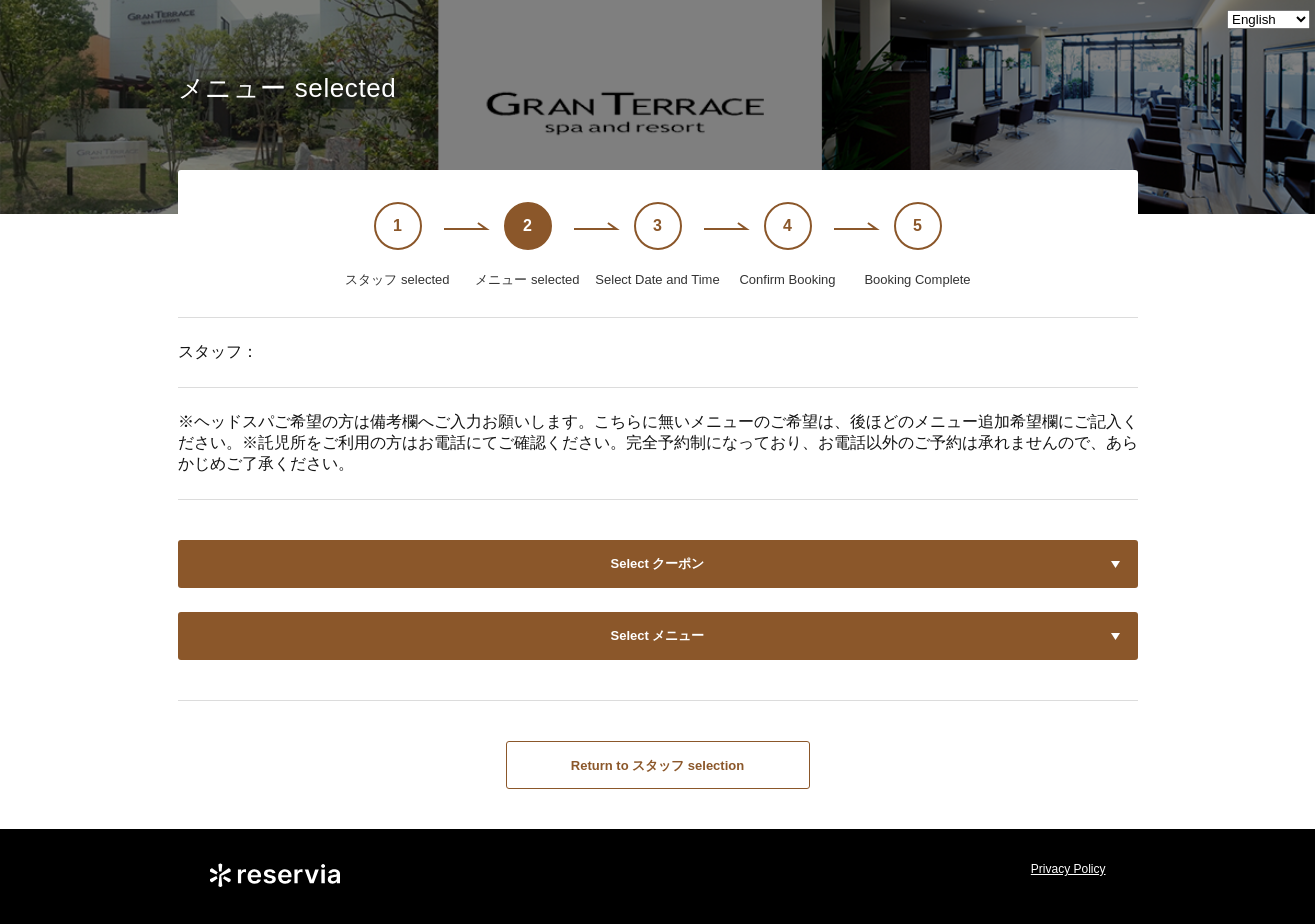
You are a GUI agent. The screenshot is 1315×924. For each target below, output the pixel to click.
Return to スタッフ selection (657, 765)
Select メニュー (658, 635)
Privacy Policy (1068, 869)
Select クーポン (658, 563)
